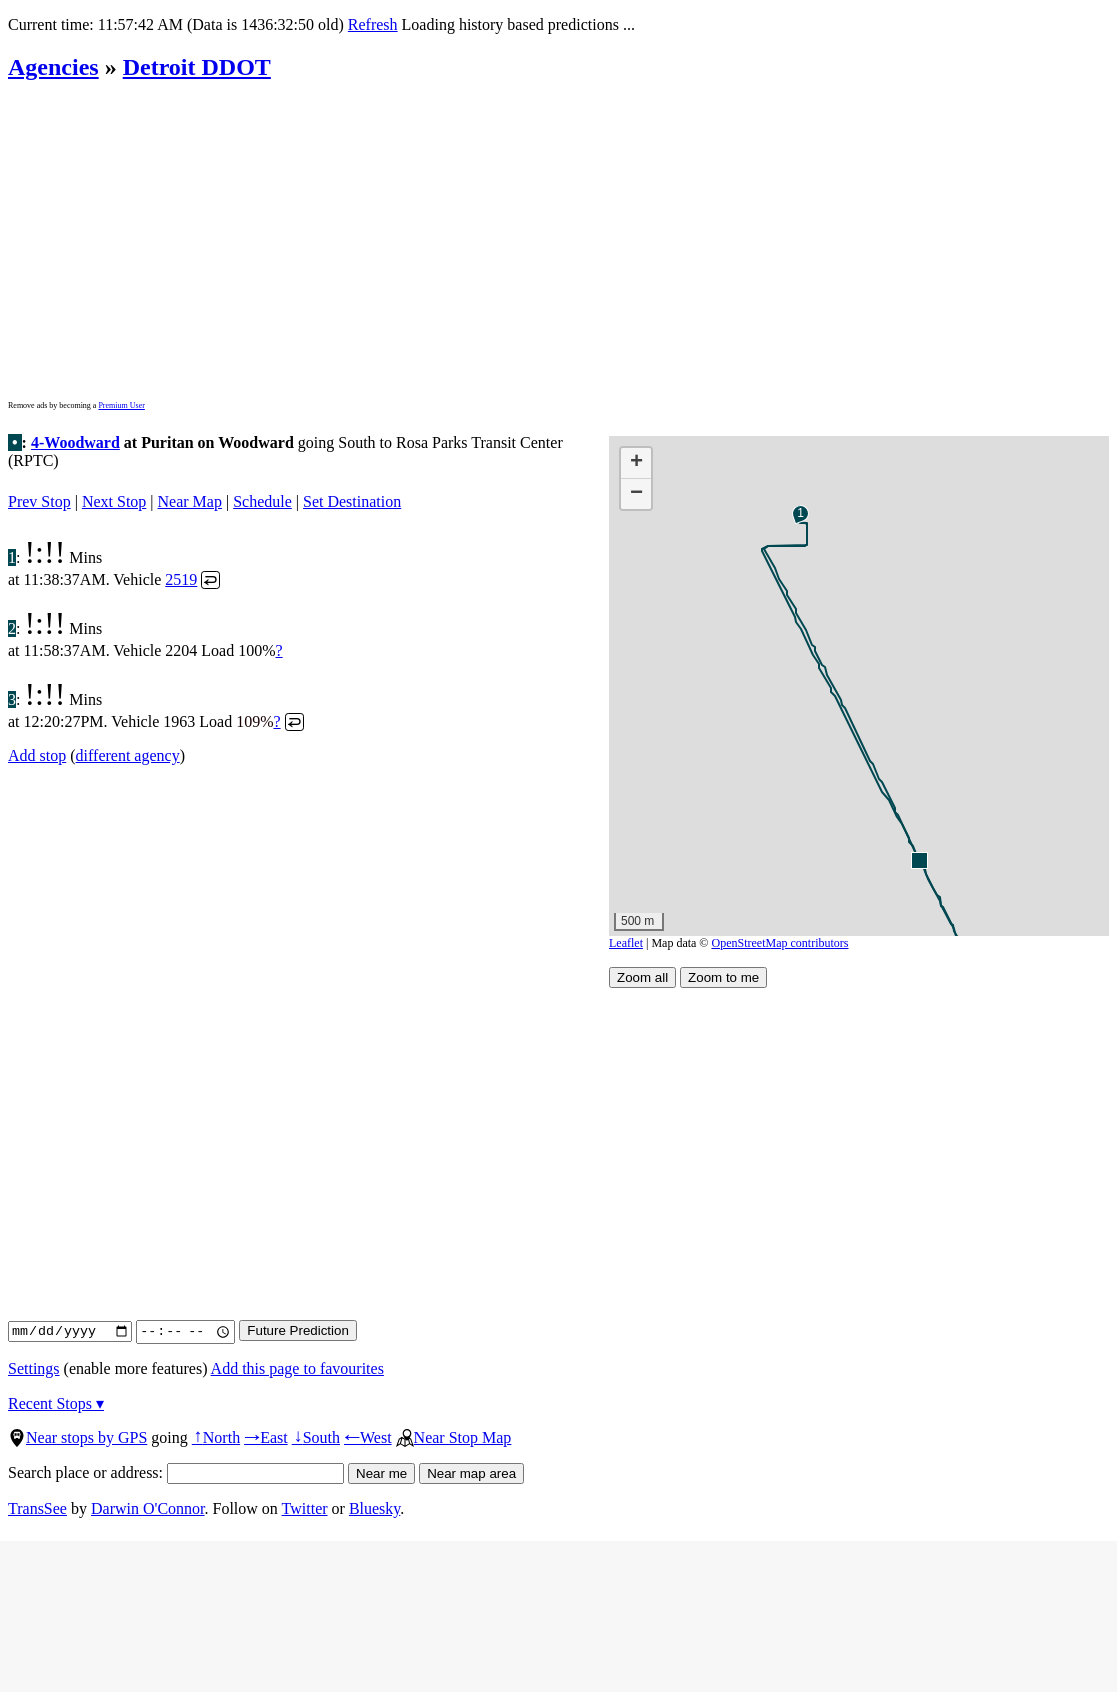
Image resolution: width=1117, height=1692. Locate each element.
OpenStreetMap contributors (780, 943)
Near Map (190, 501)
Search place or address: (176, 1472)
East (266, 1437)
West (368, 1437)
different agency (128, 755)
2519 (181, 579)
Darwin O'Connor (148, 1508)
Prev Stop (39, 501)
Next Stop (114, 501)
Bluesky (374, 1508)
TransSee (37, 1508)
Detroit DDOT (197, 67)
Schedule (262, 501)
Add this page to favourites (297, 1368)
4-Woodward (75, 442)
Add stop (37, 755)
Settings (34, 1368)
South (316, 1437)
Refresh (373, 24)
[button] (918, 859)
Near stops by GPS (77, 1437)
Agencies (53, 67)
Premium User (121, 405)
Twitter (305, 1508)
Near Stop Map (454, 1437)
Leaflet (626, 943)
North (216, 1437)
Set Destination (352, 501)
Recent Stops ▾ (56, 1403)
